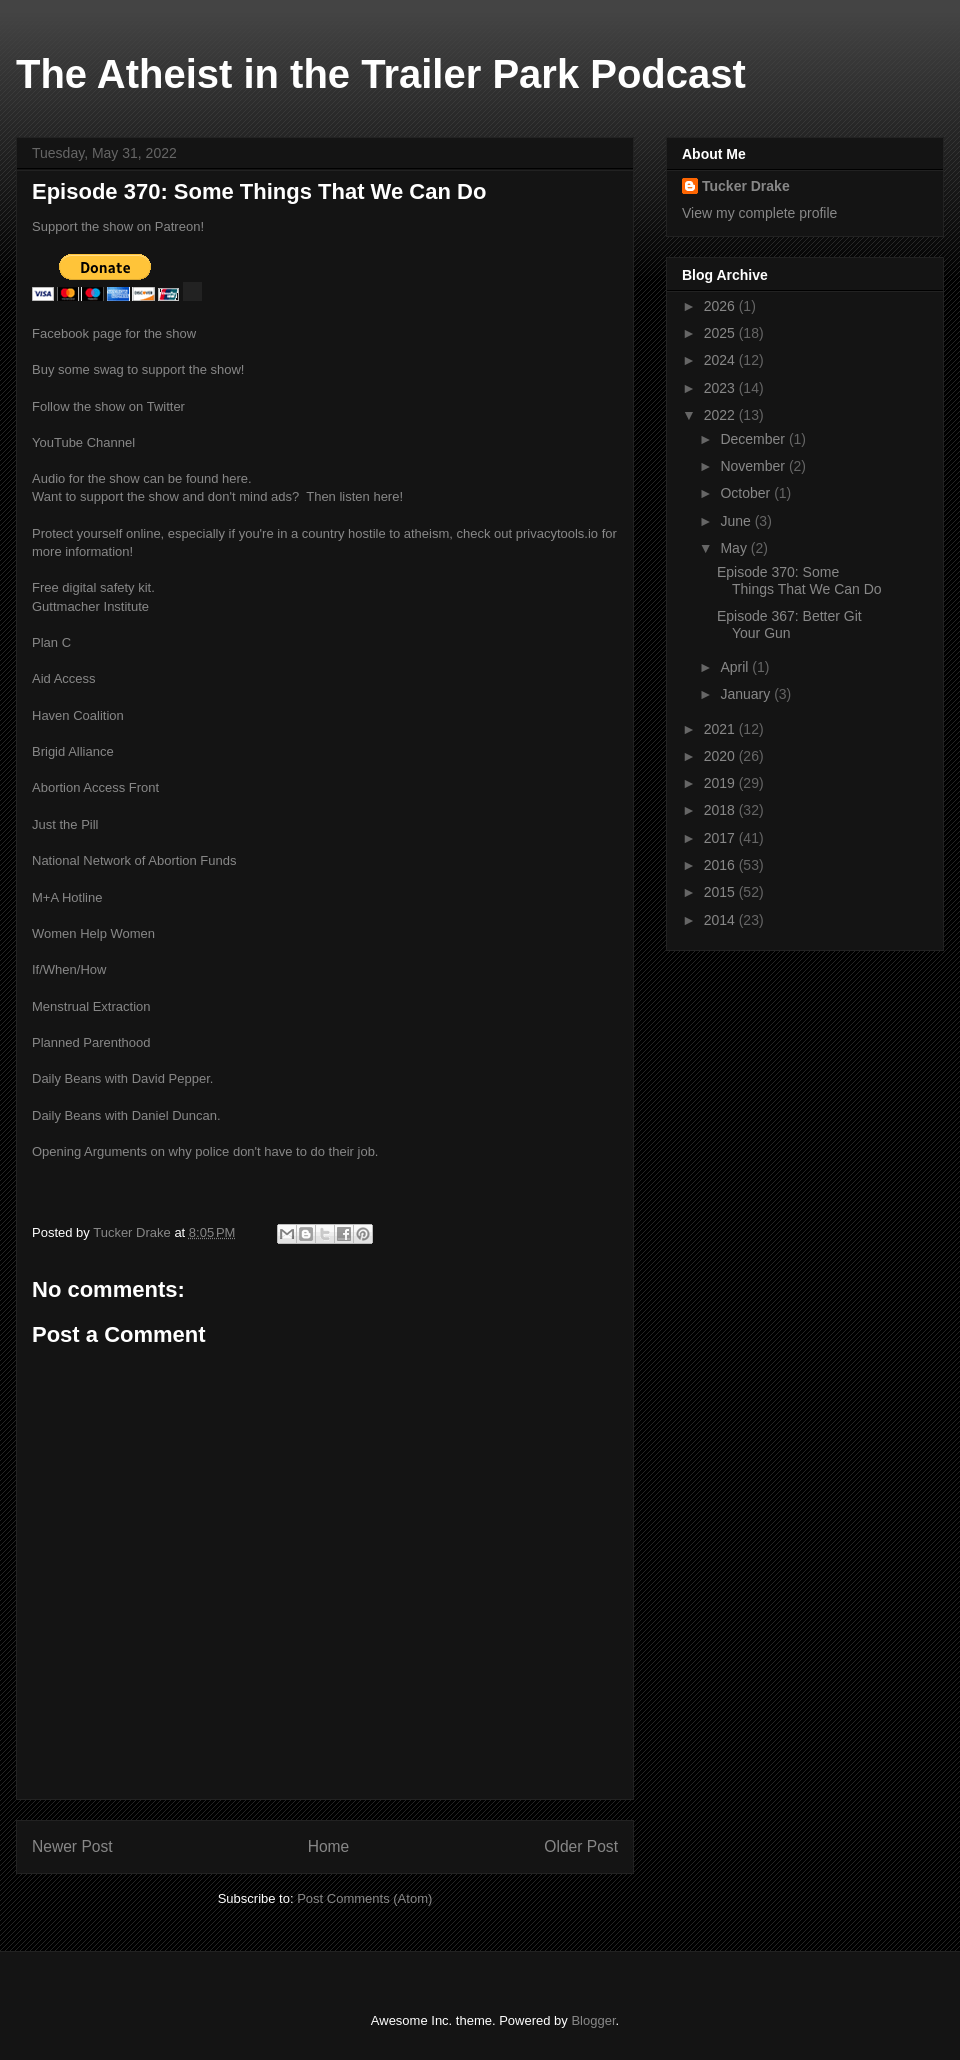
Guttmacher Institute (90, 606)
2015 (721, 892)
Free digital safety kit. (93, 587)
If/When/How (69, 969)
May (735, 548)
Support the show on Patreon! (118, 226)
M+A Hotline (67, 897)
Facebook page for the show (114, 333)
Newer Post (72, 1846)
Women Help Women (93, 933)
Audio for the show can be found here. (142, 478)
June (737, 521)
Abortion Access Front (95, 787)
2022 (721, 415)
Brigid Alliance (73, 751)
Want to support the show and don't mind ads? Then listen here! (217, 496)
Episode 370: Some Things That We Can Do (799, 580)
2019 (721, 783)
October (747, 493)
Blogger (593, 2020)
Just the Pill (65, 824)
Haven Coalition (78, 715)
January (747, 694)
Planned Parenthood (91, 1042)
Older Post (581, 1846)
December (754, 439)
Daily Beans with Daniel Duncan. (126, 1115)
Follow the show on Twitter (108, 406)
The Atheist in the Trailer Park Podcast (381, 74)
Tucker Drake (746, 186)
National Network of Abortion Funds (134, 860)
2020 (721, 756)
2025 (721, 333)
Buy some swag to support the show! (138, 369)
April (736, 667)
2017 (721, 838)
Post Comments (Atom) (364, 1898)
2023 (721, 388)
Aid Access (64, 678)
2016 (721, 865)
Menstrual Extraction (91, 1006)
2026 (721, 306)
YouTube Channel (83, 442)
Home (329, 1846)
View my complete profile (759, 213)
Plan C (51, 642)
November (754, 466)
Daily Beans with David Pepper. (122, 1078)
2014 (721, 920)
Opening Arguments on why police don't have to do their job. (205, 1151)
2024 (721, 360)
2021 (721, 729)
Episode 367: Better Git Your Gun (789, 624)
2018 (721, 810)
